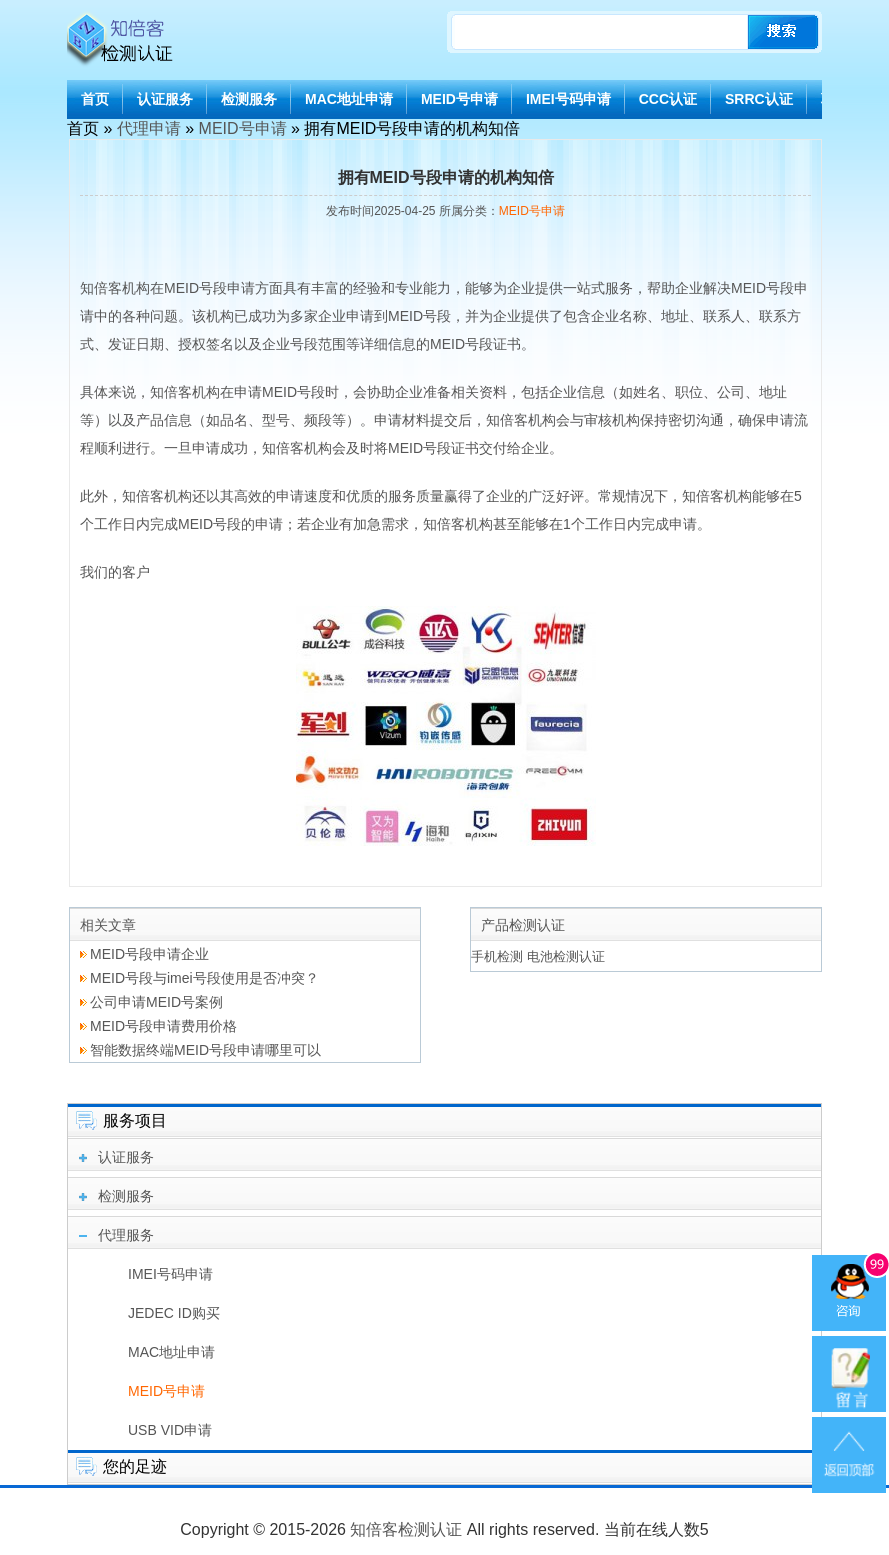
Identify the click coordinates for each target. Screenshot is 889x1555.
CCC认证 (668, 99)
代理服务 (126, 1235)
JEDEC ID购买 (174, 1313)
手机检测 (497, 956)
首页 (95, 99)
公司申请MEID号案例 (156, 1002)
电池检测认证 (566, 956)
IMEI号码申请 (568, 99)
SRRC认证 (759, 99)
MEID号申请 (459, 99)
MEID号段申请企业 (149, 954)
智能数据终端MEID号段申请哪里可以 (205, 1050)
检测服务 (249, 99)
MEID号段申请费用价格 (163, 1026)
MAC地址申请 (349, 99)
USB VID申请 (170, 1430)
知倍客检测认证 (406, 1529)
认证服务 (165, 99)
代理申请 (149, 128)
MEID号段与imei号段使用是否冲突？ (204, 978)
